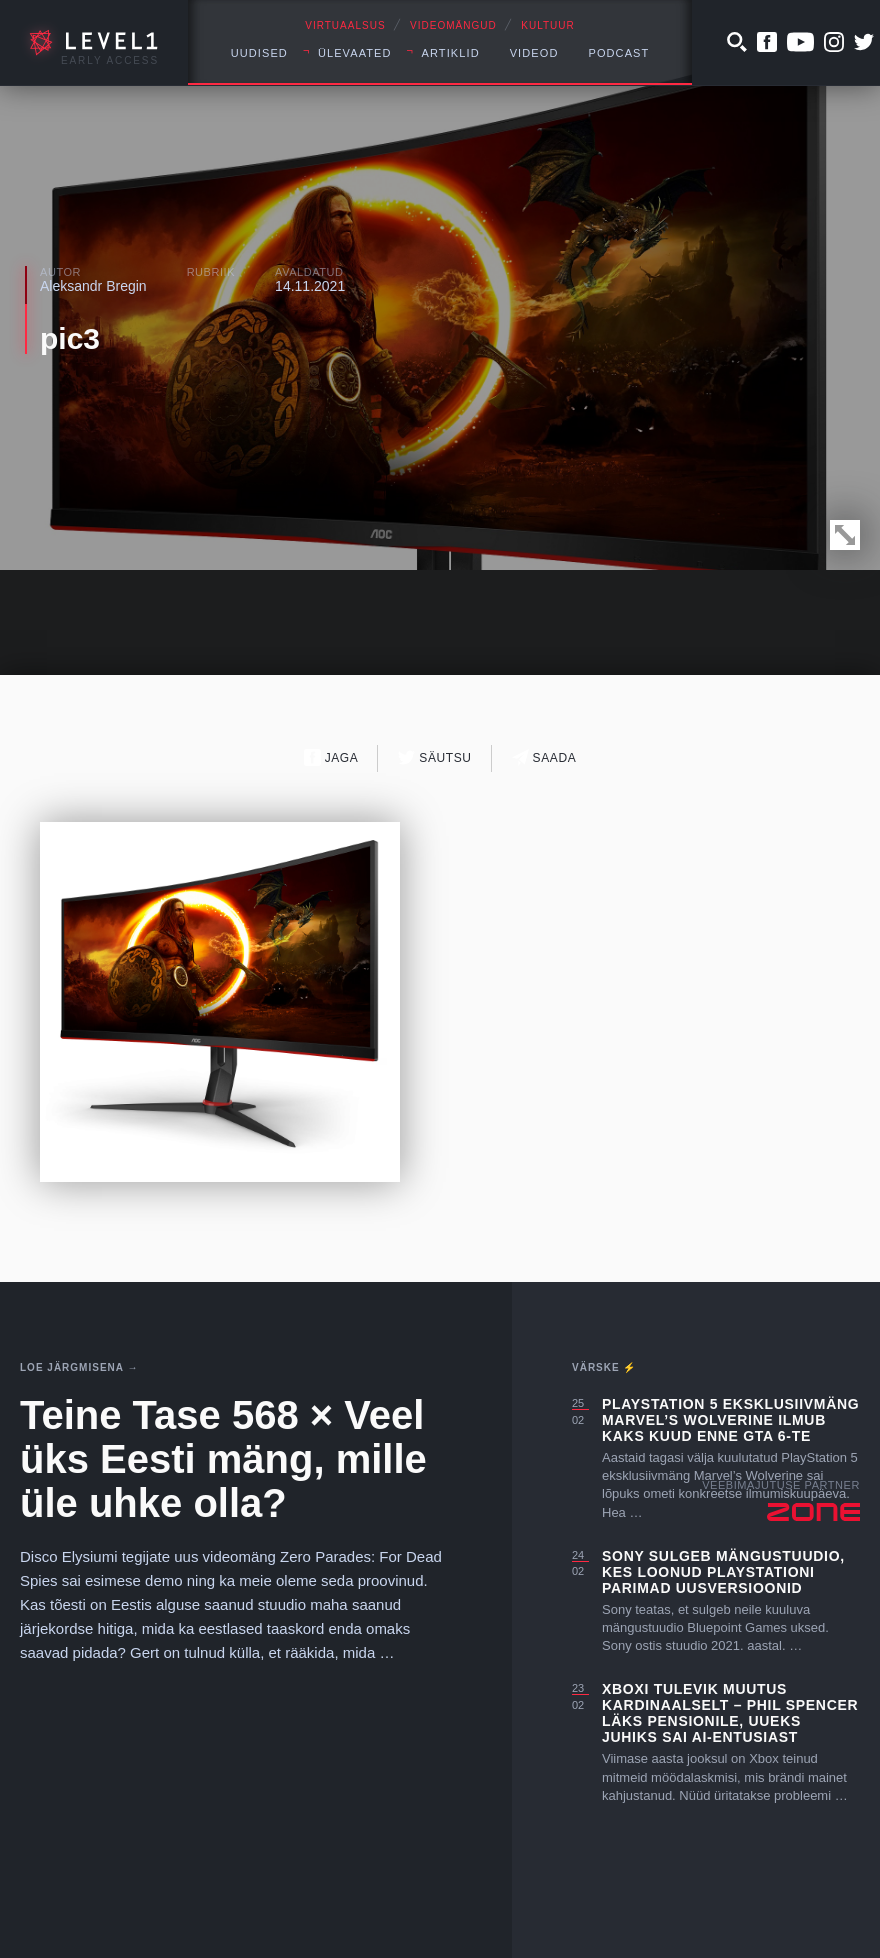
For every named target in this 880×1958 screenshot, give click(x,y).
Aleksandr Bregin (93, 286)
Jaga (331, 757)
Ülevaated (355, 53)
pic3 (70, 338)
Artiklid (451, 53)
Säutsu (434, 757)
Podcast (618, 53)
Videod (534, 53)
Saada (544, 757)
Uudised (259, 53)
